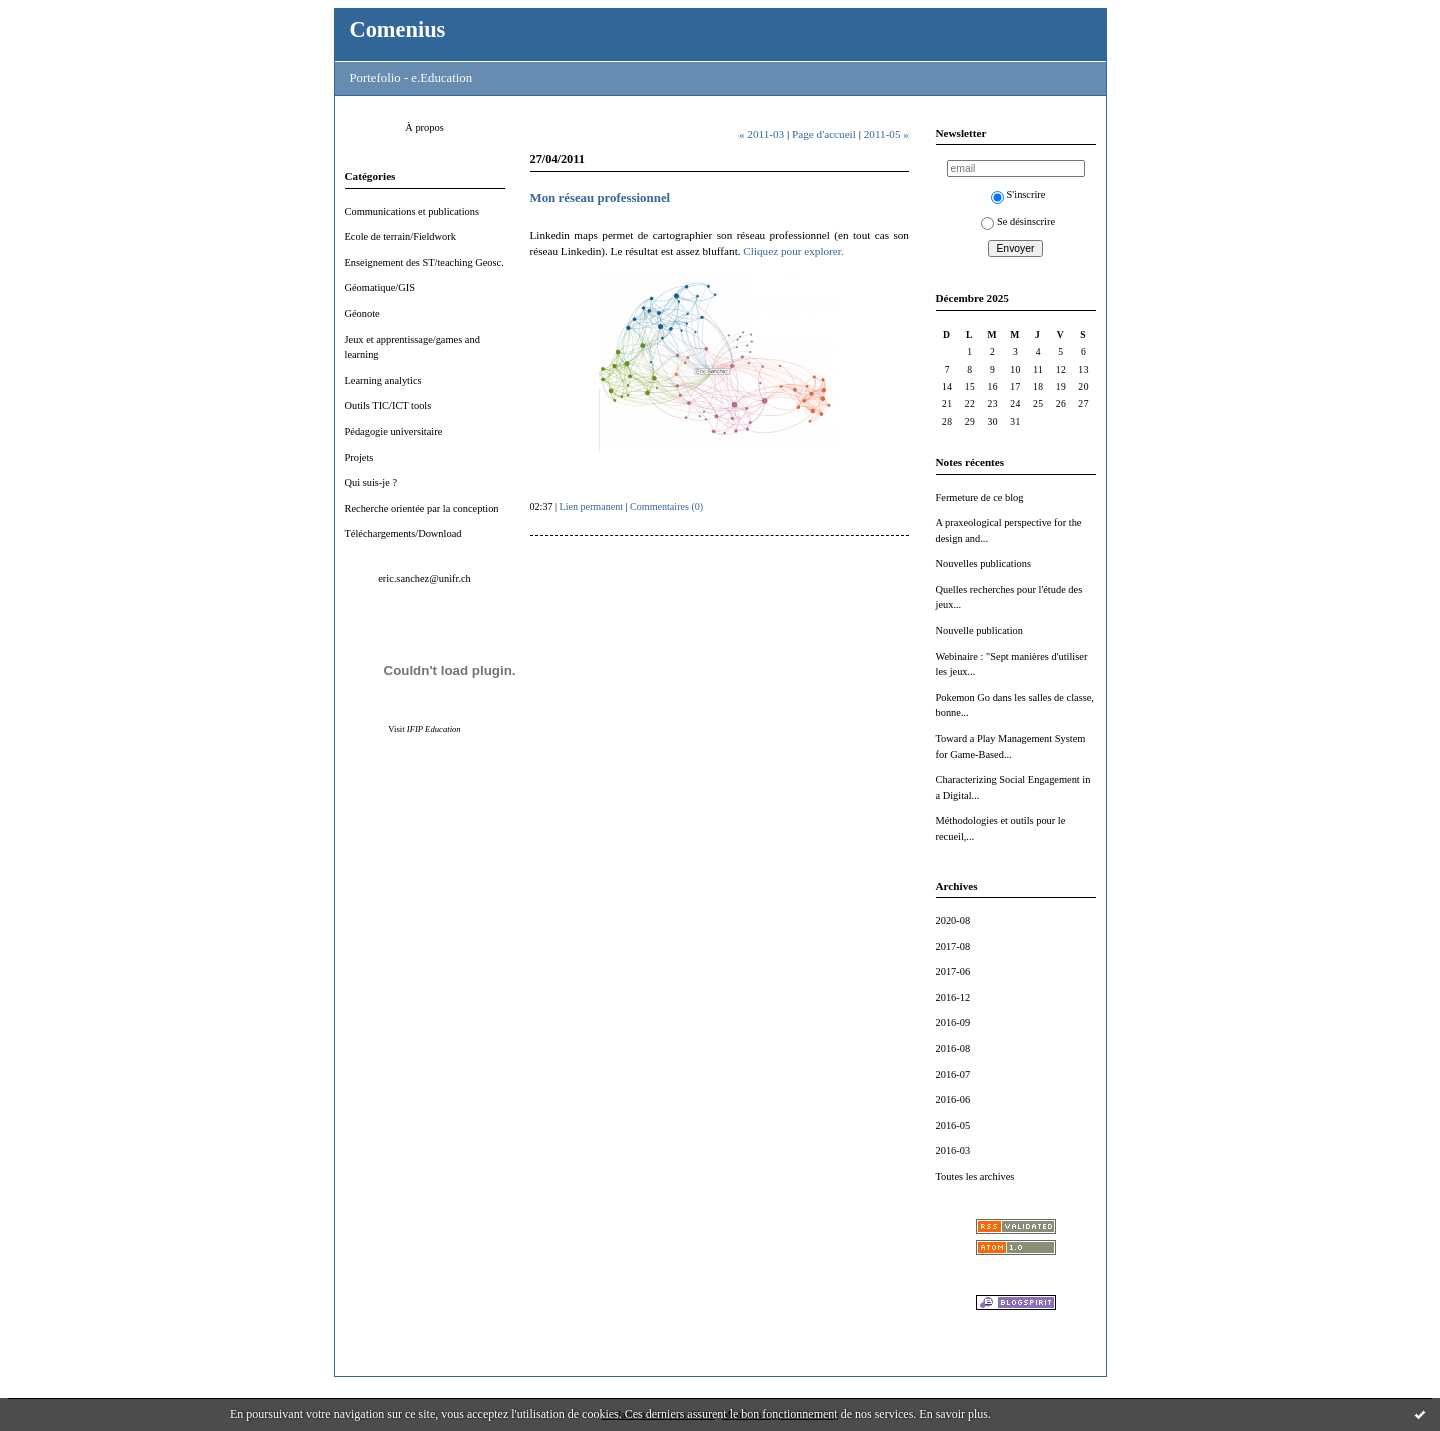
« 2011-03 (761, 134)
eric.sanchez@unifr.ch (424, 578)
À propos (424, 127)
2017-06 (953, 971)
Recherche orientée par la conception (422, 508)
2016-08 (953, 1048)
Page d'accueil (824, 134)
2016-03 (953, 1150)
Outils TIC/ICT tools (388, 405)
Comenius (398, 29)
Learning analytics (383, 380)
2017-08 (953, 946)
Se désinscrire (1018, 221)
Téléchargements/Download (403, 533)
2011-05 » (886, 134)
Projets (359, 457)
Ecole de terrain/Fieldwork (400, 236)
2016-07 (953, 1074)
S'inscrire (1018, 194)
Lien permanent (592, 506)
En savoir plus (953, 1414)
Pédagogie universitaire (394, 431)
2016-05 (953, 1125)
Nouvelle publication (979, 630)
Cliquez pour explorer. (793, 251)
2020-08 (953, 920)
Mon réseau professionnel (600, 198)
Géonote (362, 313)
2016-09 (953, 1022)
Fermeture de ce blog (980, 497)
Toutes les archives (975, 1176)
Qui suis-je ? (371, 482)
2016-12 (953, 997)
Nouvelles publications (984, 563)
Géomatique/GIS (380, 287)
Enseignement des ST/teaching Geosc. (424, 262)
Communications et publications (412, 211)
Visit (424, 729)
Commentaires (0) (666, 506)
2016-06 (953, 1099)
